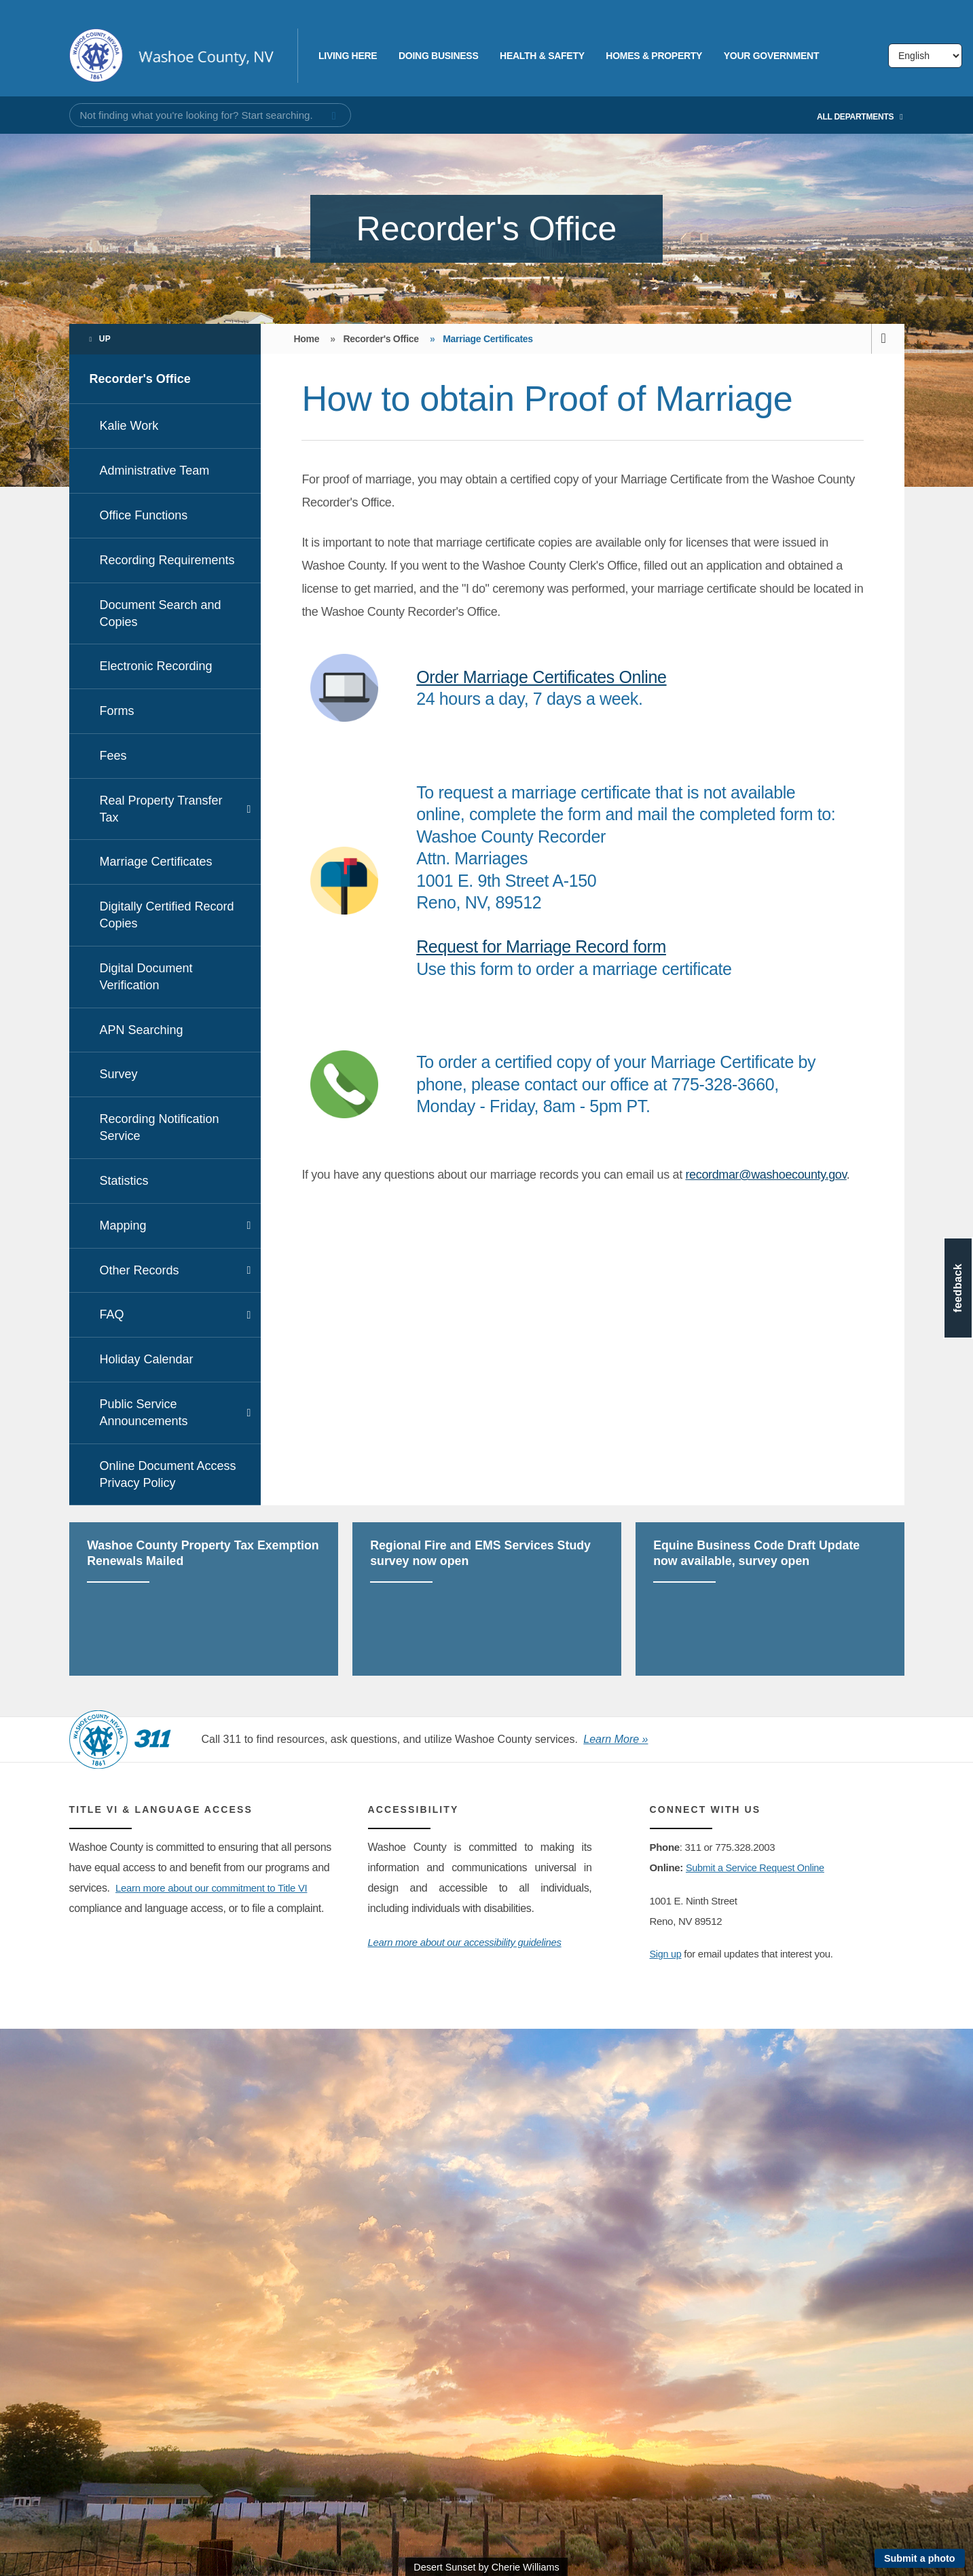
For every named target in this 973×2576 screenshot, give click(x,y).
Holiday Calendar (147, 1359)
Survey (119, 1074)
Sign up (666, 1953)
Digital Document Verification (146, 976)
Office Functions (144, 515)
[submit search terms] (334, 116)
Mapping (123, 1225)
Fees (113, 755)
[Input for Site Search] (210, 115)
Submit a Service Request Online (758, 1867)
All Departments (860, 117)
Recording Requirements (167, 560)
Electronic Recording (156, 666)
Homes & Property (654, 56)
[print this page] (887, 339)
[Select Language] (925, 55)
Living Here (347, 56)
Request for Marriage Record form (541, 946)
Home (306, 338)
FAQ (112, 1314)
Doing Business (438, 56)
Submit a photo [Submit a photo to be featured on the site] (919, 2558)
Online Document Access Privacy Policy (168, 1474)
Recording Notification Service (159, 1127)
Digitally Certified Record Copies (167, 915)
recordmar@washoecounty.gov (765, 1174)
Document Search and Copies (160, 613)
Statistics (124, 1181)
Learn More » (615, 1739)
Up (105, 339)
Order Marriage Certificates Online (541, 676)
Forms (117, 711)
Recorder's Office (140, 379)
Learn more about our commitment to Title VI (218, 1888)
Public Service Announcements (144, 1412)
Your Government (771, 56)
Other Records (139, 1270)
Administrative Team (155, 470)
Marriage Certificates (156, 861)
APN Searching (141, 1030)
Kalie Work (129, 426)
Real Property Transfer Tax (161, 809)
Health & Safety (542, 56)
